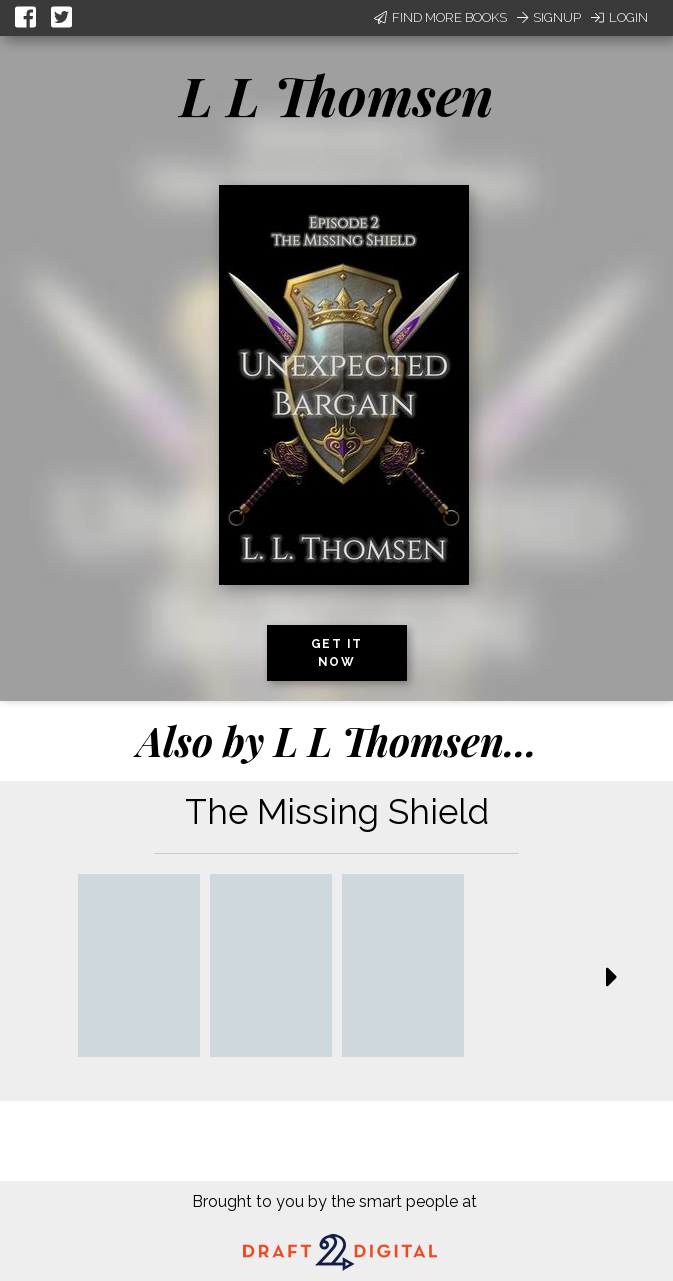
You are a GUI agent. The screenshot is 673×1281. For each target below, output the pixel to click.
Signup (549, 17)
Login (619, 17)
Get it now (337, 653)
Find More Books (440, 17)
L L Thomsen (337, 95)
